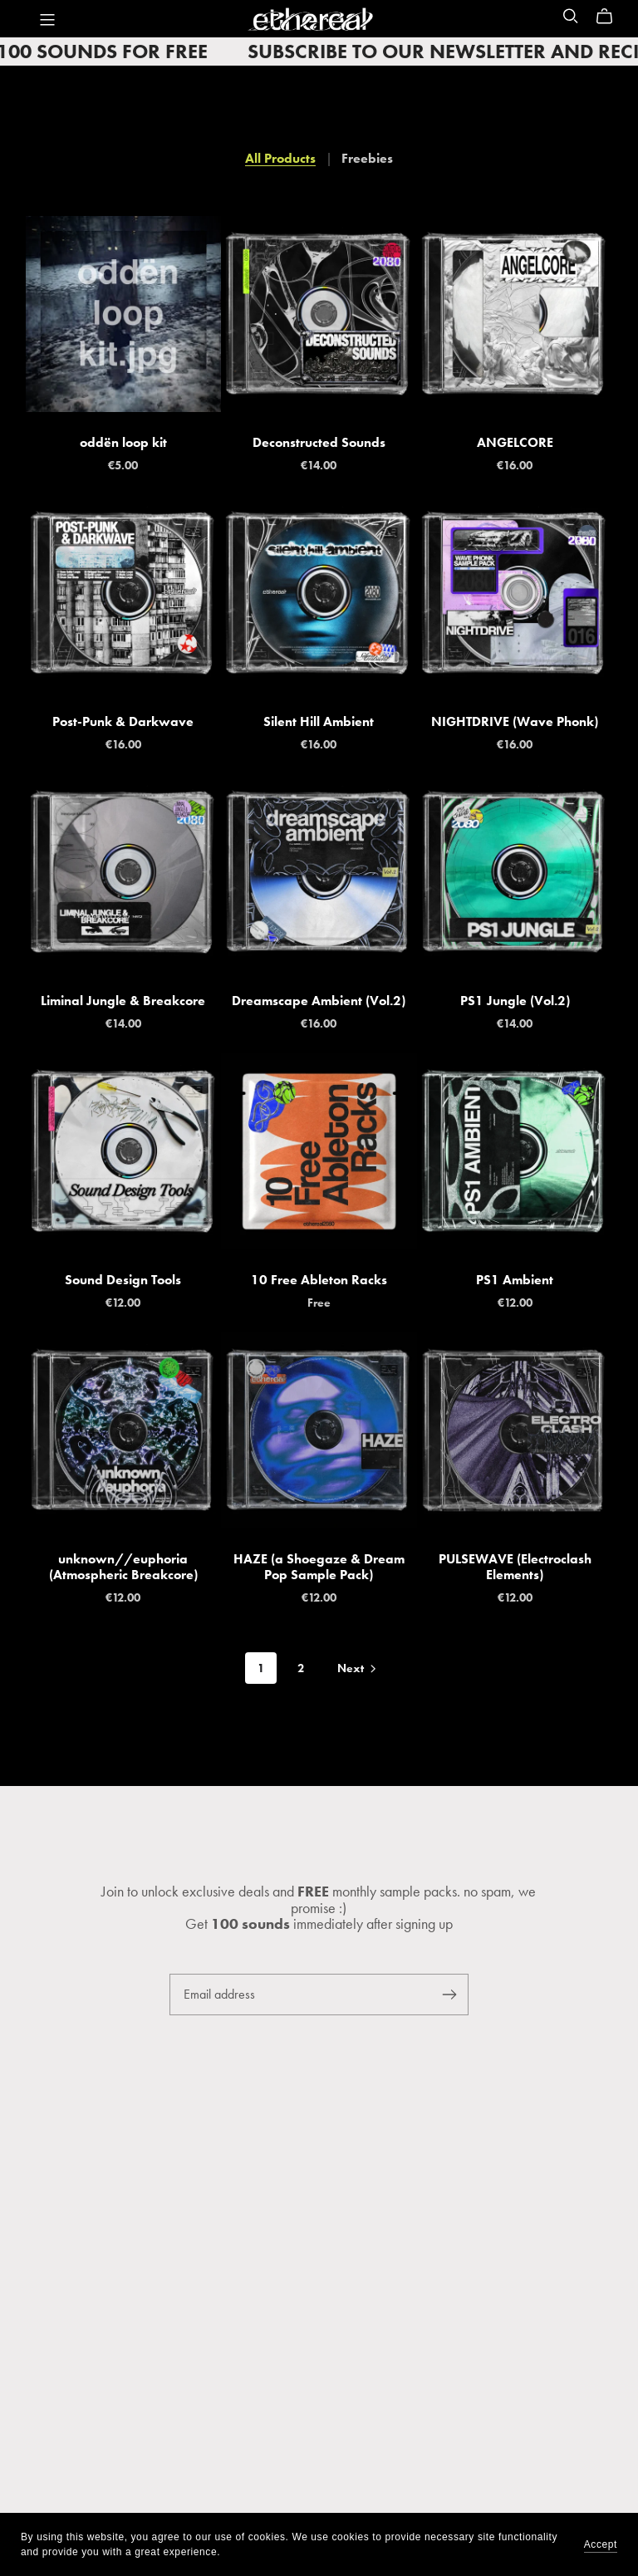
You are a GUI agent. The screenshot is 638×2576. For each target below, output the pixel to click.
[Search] (570, 16)
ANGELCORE (515, 442)
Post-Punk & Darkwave (123, 721)
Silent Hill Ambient (318, 721)
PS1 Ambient (514, 1279)
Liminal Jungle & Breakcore (123, 1000)
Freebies (367, 158)
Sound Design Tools (123, 1279)
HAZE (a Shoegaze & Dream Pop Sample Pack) (319, 1566)
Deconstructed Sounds (319, 442)
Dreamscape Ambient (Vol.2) (318, 1000)
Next (358, 1669)
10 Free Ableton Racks (319, 1279)
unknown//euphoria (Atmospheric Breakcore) (123, 1566)
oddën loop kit (123, 442)
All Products (280, 158)
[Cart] (611, 16)
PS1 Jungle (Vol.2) (515, 1000)
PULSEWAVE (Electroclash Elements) (515, 1566)
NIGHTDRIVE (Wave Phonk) (514, 721)
